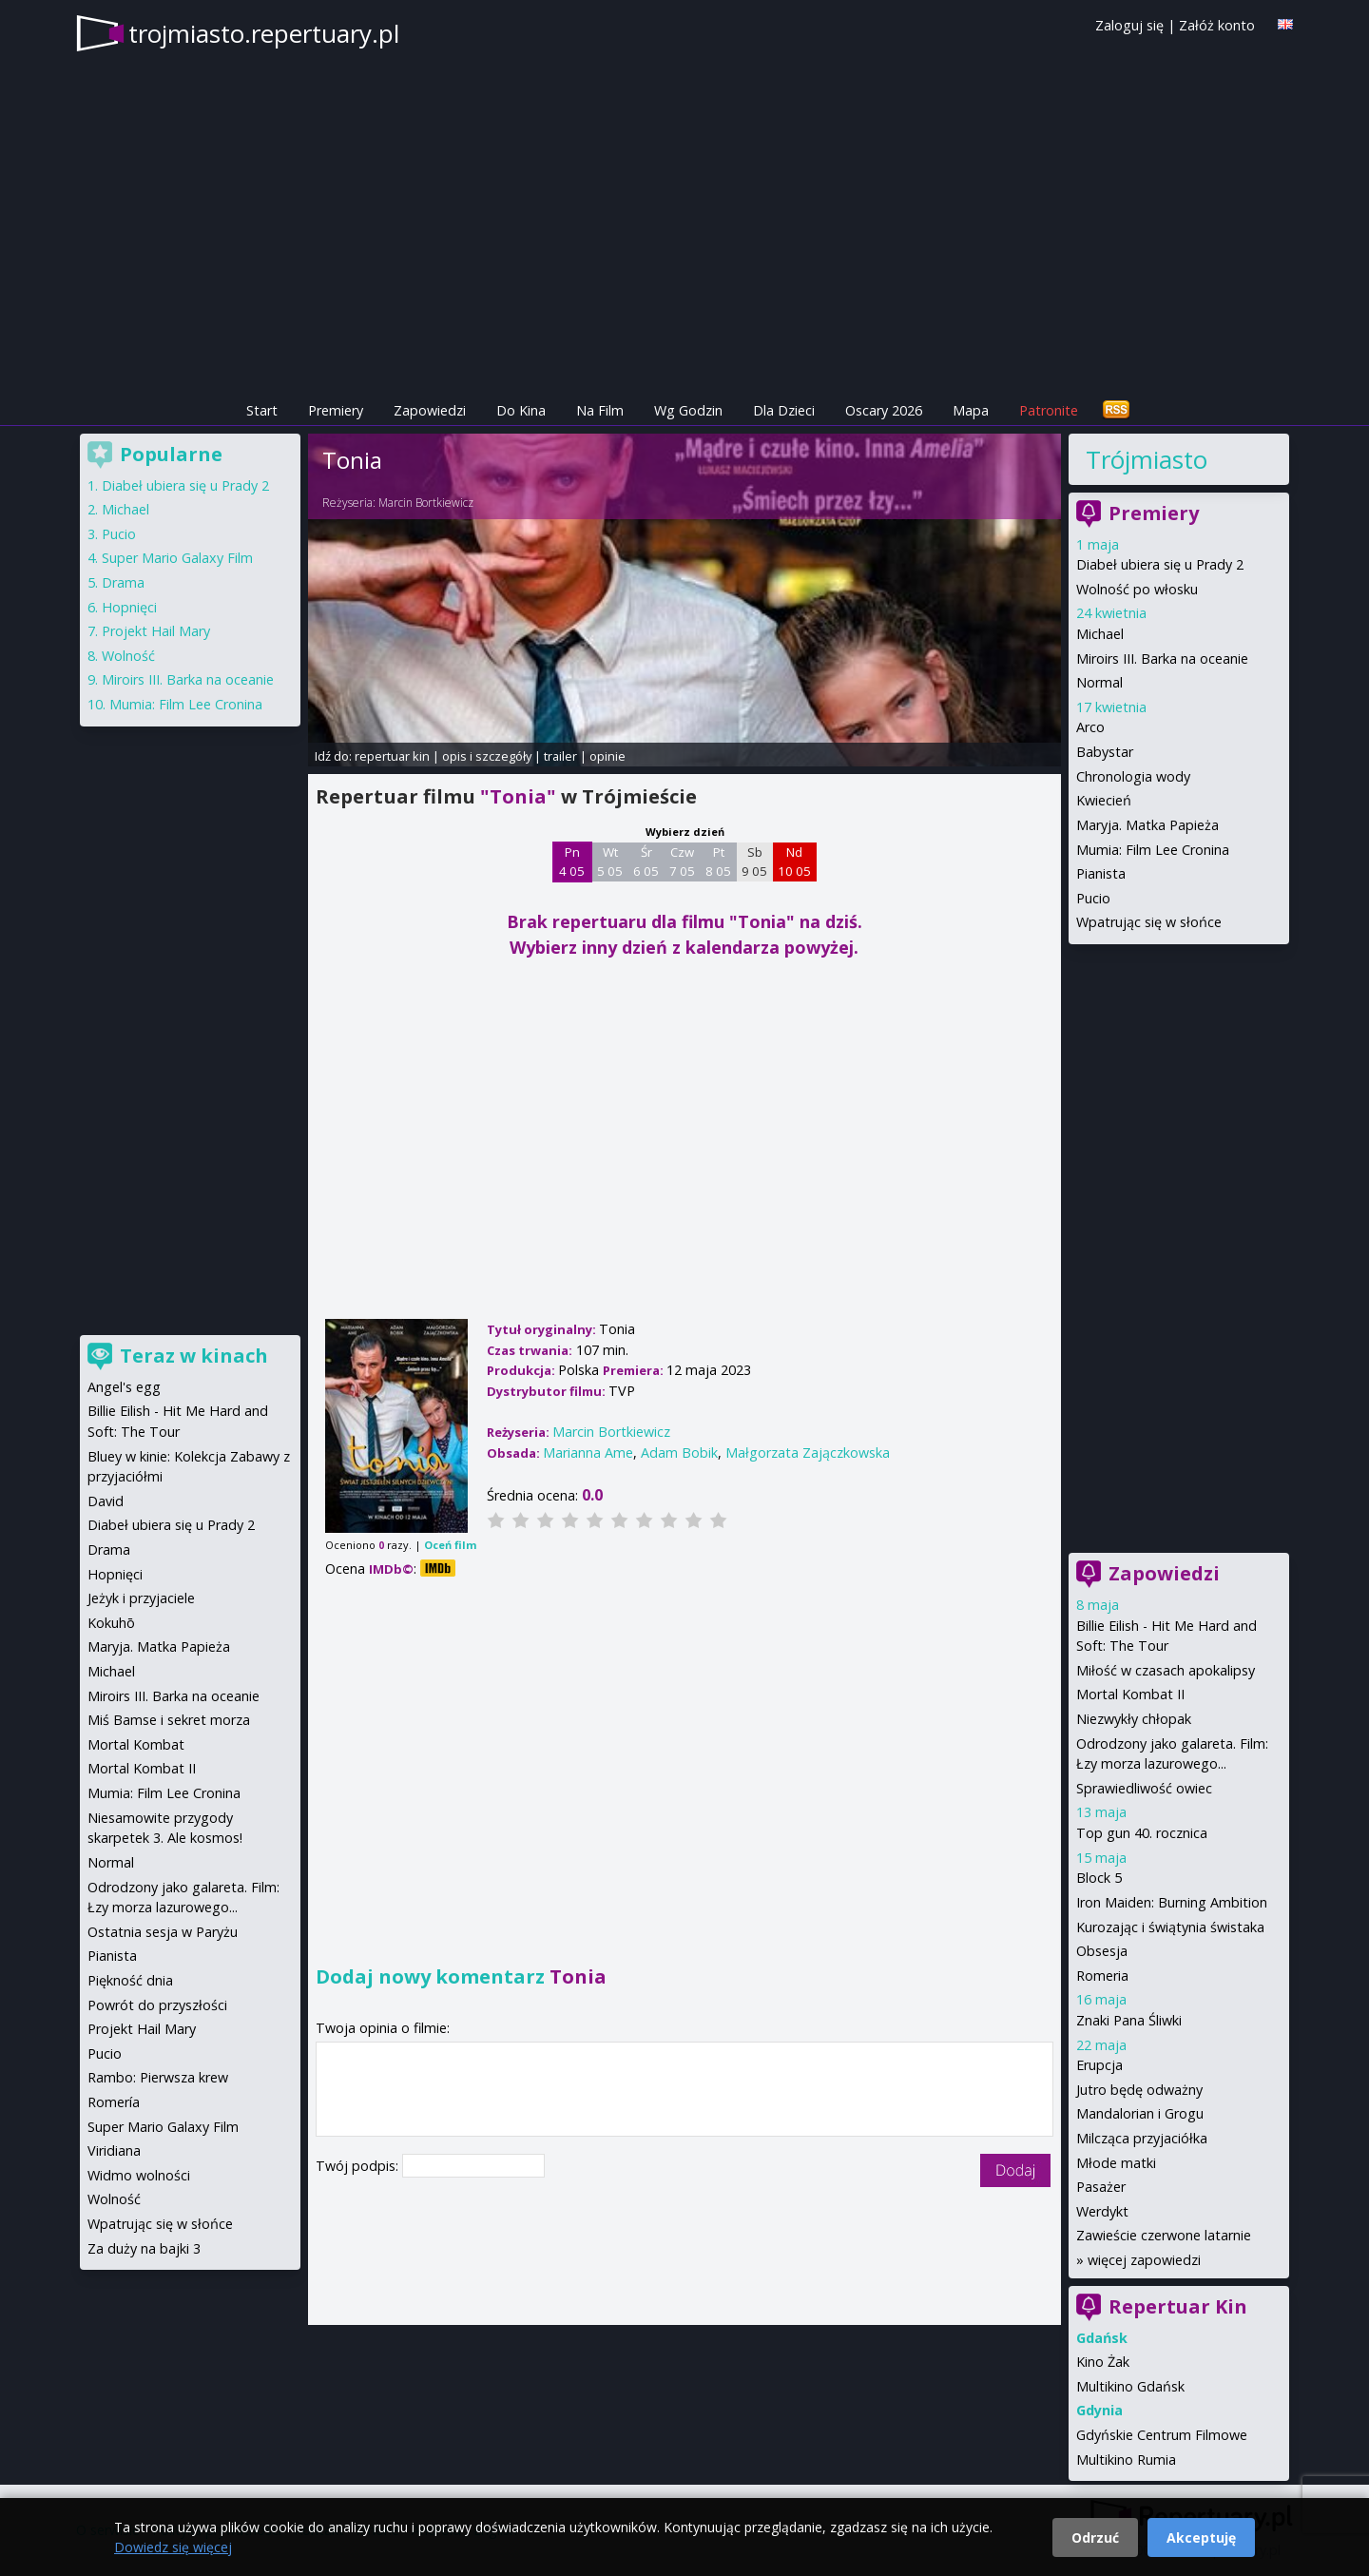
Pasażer (1101, 2187)
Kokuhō (111, 1623)
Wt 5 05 (610, 861)
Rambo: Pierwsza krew (157, 2077)
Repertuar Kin (1178, 2306)
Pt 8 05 (718, 861)
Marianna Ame (588, 1452)
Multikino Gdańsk (1130, 2386)
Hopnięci (129, 607)
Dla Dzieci (784, 410)
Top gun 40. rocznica (1141, 1833)
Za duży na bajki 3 (144, 2248)
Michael (1100, 634)
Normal (1099, 682)
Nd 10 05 (794, 861)
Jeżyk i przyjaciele (141, 1598)
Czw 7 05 (682, 861)
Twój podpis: (359, 2166)
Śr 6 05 (646, 861)
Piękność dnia (130, 1980)
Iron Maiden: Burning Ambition (1171, 1902)
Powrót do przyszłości (157, 2005)
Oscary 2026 (883, 410)
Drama (123, 582)
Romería (113, 2102)
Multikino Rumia (1126, 2459)
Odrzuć (1095, 2537)
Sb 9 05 (754, 861)
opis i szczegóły (486, 756)
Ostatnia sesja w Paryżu (162, 1932)
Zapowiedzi (430, 410)
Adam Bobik (679, 1452)
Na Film (600, 410)
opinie (607, 756)
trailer (560, 756)
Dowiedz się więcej (173, 2547)
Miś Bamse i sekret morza (168, 1720)
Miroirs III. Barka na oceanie (1162, 658)
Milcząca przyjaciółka (1141, 2138)
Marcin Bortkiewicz (425, 502)
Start (262, 410)
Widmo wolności (138, 2175)
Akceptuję (1201, 2537)
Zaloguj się (1129, 25)
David (105, 1501)
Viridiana (114, 2150)
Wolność (128, 656)
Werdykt (1102, 2211)
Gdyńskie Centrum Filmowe (1161, 2435)
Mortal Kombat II (1130, 1694)
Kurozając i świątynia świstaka (1170, 1927)
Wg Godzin (688, 410)
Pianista (1101, 873)
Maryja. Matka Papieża (1147, 825)
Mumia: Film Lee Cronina (1152, 850)
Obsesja (1102, 1951)
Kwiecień (1103, 800)
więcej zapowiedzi (1144, 2260)
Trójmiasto (1146, 459)
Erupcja (1099, 2065)
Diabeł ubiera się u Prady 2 (1160, 564)
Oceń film (450, 1545)
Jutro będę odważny (1139, 2090)
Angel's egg (124, 1387)
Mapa (971, 410)
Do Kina (521, 410)
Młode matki (1116, 2163)
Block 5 (1099, 1878)
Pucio (1093, 898)
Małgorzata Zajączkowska (807, 1452)
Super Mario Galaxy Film (177, 558)
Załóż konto (1217, 25)
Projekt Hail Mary (156, 631)
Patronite (1048, 410)
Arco (1090, 727)
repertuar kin (392, 756)
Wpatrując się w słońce (1149, 922)
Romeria (1102, 1975)
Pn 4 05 (572, 861)
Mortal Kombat (135, 1744)
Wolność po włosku (1137, 589)
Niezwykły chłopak (1133, 1719)
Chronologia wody (1133, 776)
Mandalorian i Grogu (1140, 2113)
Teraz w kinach (194, 1355)
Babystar (1104, 752)
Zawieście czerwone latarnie (1163, 2235)
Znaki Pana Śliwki (1129, 2020)
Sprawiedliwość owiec (1144, 1788)
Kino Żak (1102, 2362)
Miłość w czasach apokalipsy (1165, 1670)
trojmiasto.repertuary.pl (263, 33)
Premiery (335, 410)
